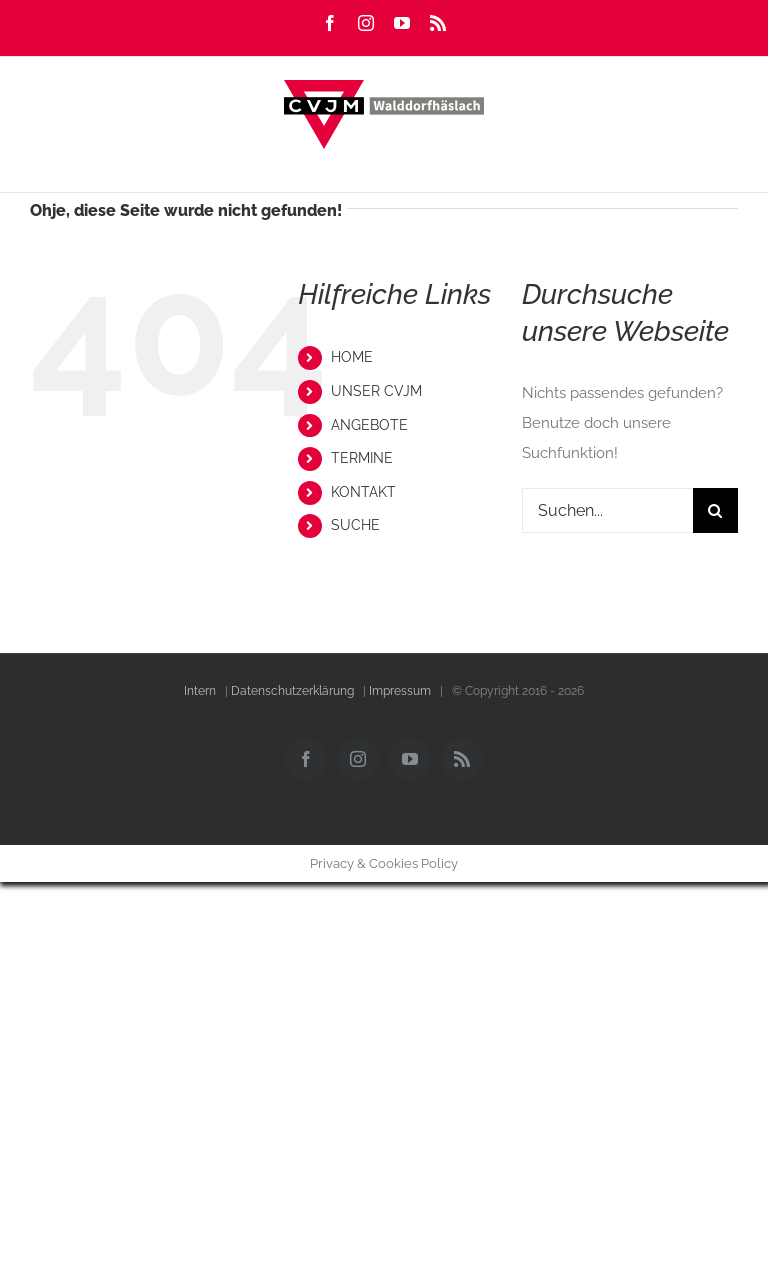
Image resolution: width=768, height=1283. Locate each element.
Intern (200, 691)
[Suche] (715, 510)
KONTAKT (363, 492)
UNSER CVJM (376, 391)
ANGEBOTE (369, 425)
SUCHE (355, 525)
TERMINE (362, 458)
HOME (352, 357)
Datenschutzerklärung (292, 691)
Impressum (400, 691)
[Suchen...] (607, 510)
